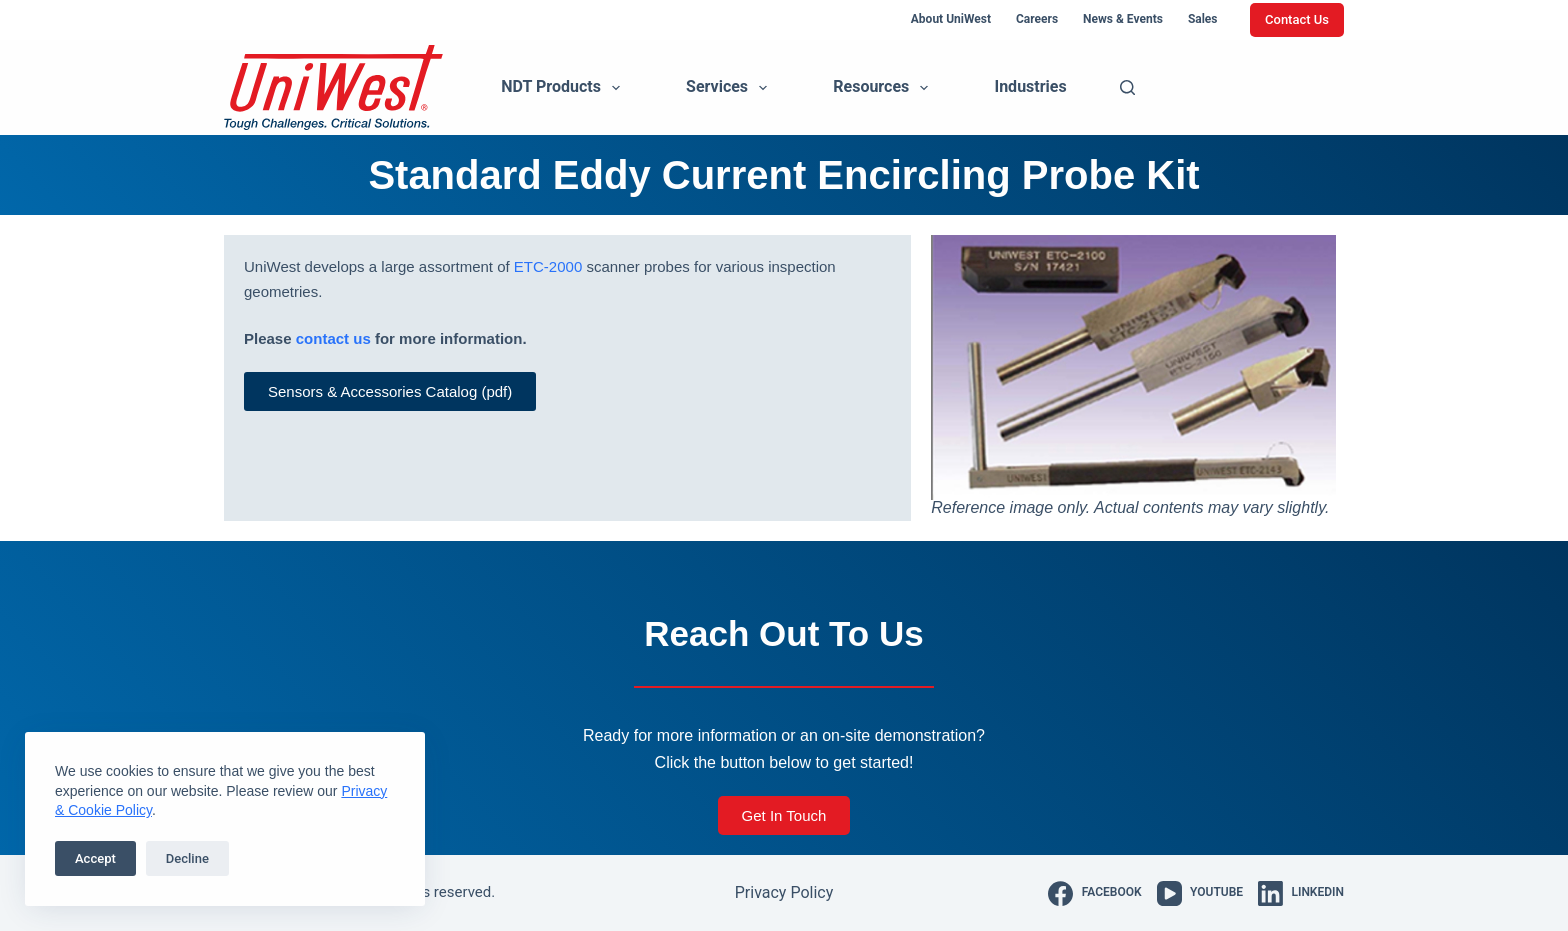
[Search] (1127, 87)
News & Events (1123, 19)
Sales (1203, 19)
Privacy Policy (784, 892)
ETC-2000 (548, 266)
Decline (187, 858)
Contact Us (1297, 19)
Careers (1037, 19)
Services (730, 88)
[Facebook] (1094, 893)
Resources (884, 88)
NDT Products (564, 88)
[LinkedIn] (1301, 893)
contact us (333, 338)
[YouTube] (1200, 893)
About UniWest (951, 19)
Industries (1030, 86)
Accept (95, 858)
